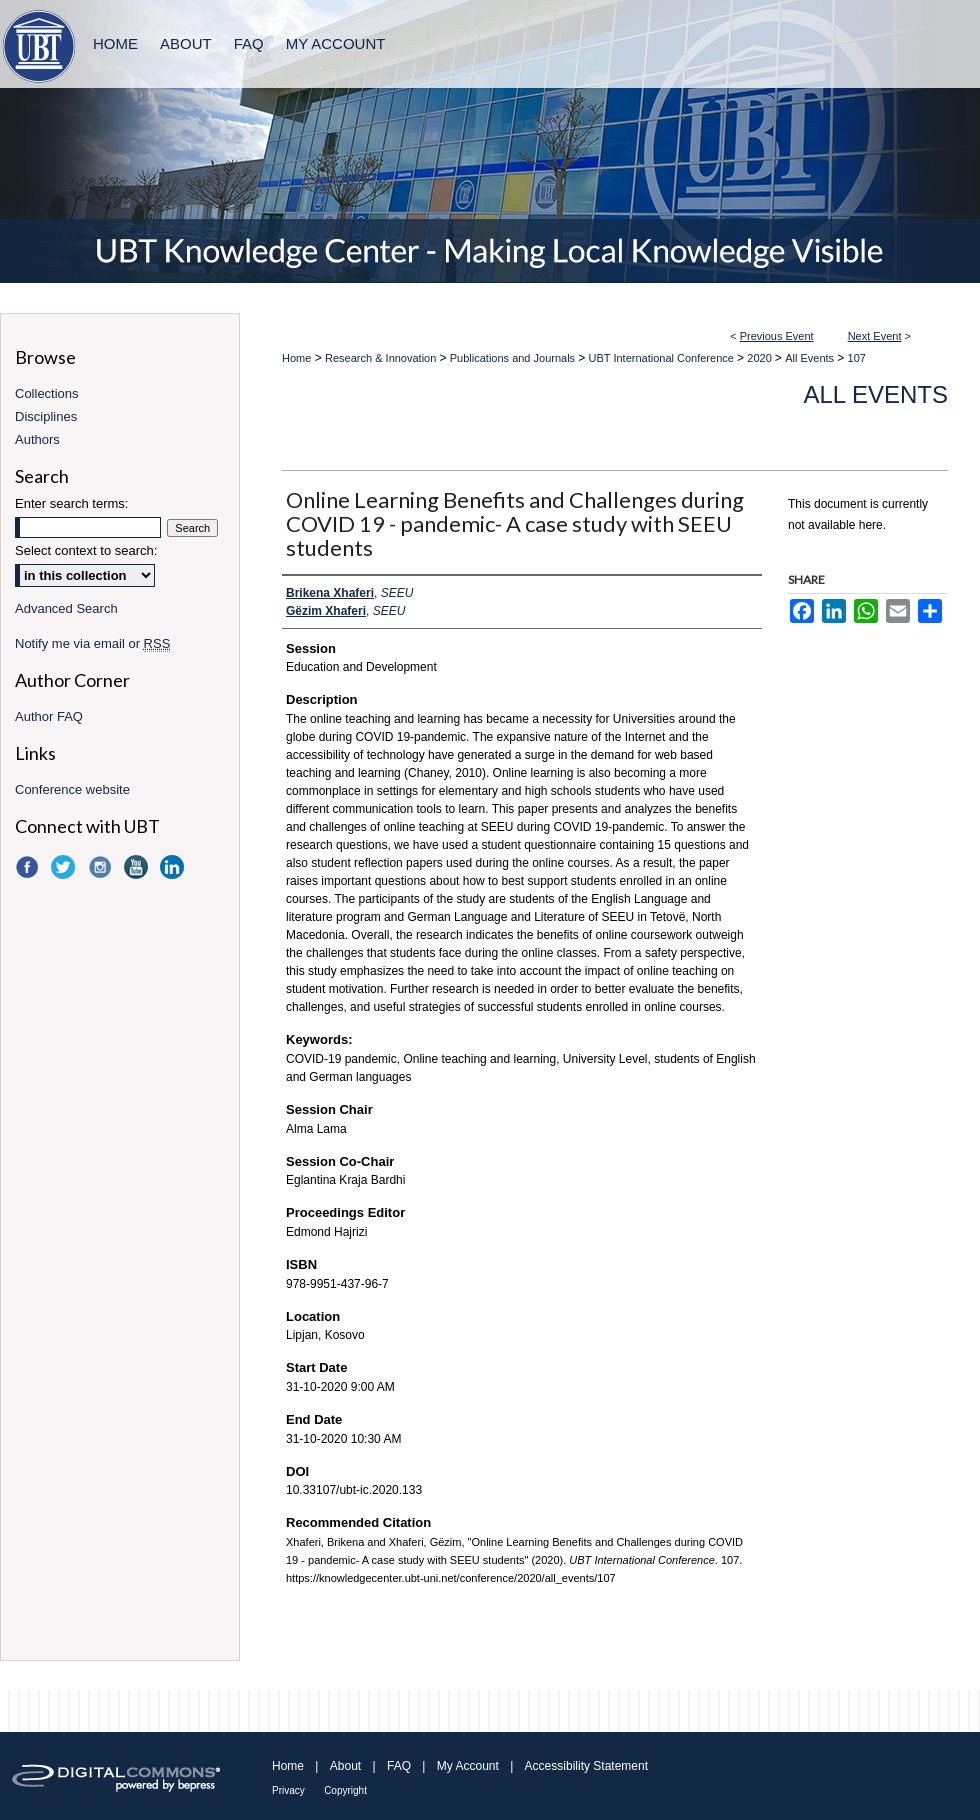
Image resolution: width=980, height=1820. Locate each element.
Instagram (102, 867)
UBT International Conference (663, 358)
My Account (468, 1766)
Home (296, 358)
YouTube (138, 867)
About (345, 1766)
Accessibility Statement (586, 1766)
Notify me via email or (92, 643)
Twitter (65, 867)
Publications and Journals (514, 358)
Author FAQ (49, 716)
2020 (761, 358)
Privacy (288, 1790)
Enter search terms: (71, 503)
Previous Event (777, 336)
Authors (37, 439)
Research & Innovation (382, 358)
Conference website (72, 789)
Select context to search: (86, 550)
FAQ (399, 1766)
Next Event (875, 336)
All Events (811, 358)
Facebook (29, 867)
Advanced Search (66, 608)
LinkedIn (174, 867)
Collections (47, 393)
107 (857, 358)
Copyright (345, 1790)
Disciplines (46, 416)
